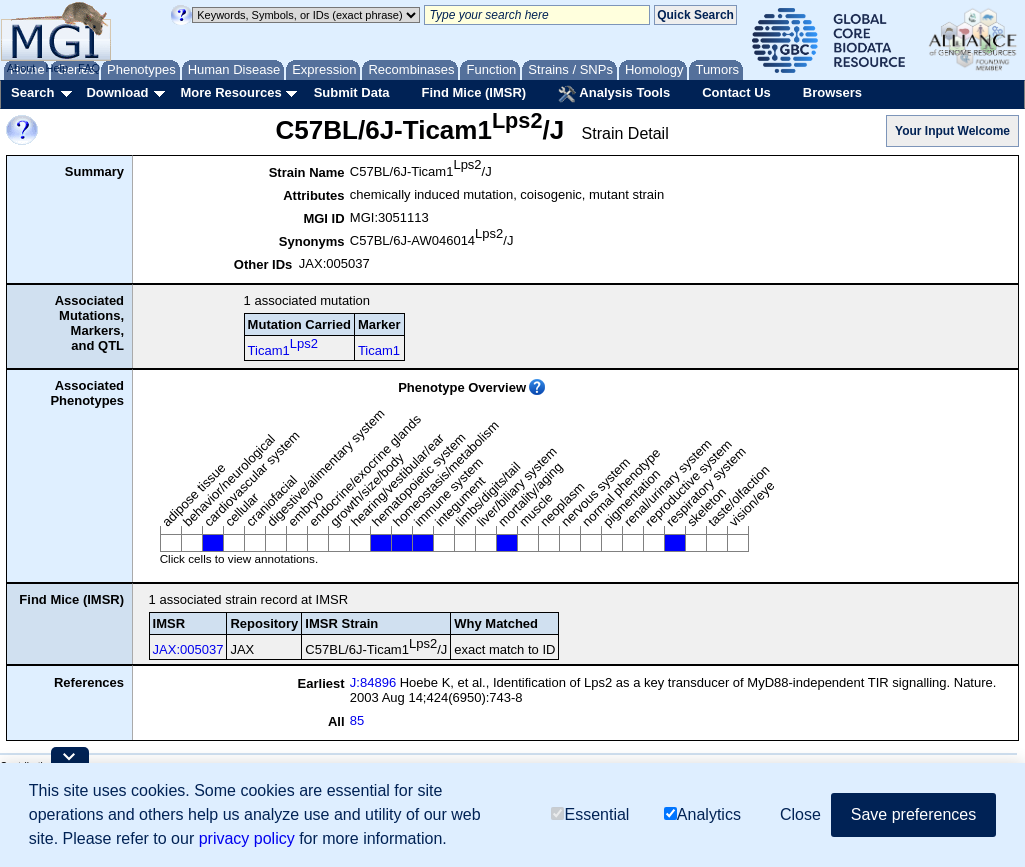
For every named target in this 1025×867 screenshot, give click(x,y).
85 (357, 720)
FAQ (89, 68)
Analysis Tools (614, 94)
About (21, 68)
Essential (590, 814)
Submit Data (352, 92)
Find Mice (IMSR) (473, 92)
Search (32, 92)
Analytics (702, 814)
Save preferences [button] (913, 814)
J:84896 (373, 682)
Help (56, 68)
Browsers (832, 92)
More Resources (230, 92)
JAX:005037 (188, 649)
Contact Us (736, 92)
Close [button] (800, 814)
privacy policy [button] (247, 838)
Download (117, 92)
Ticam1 (283, 347)
